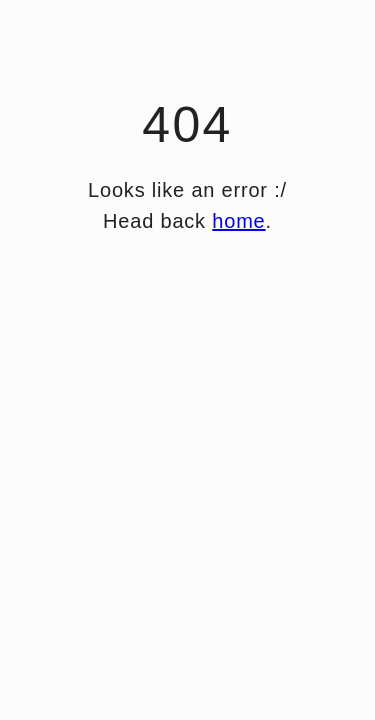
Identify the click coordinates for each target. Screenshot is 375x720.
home (238, 221)
